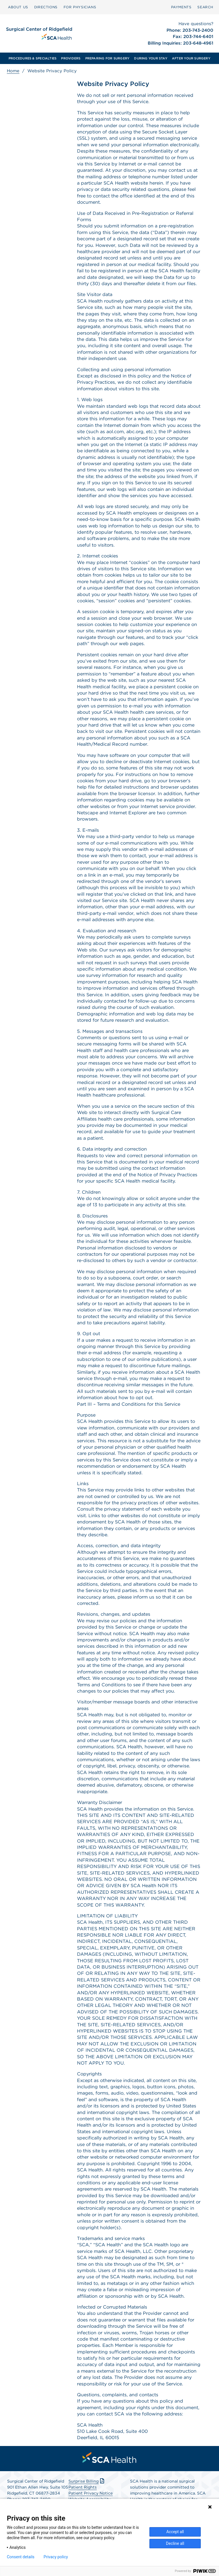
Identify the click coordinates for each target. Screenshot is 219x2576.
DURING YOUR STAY (150, 58)
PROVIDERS (70, 58)
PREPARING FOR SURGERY (107, 58)
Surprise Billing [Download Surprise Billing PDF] (86, 2481)
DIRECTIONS (46, 7)
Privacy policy (56, 2557)
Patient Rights (82, 2487)
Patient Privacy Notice (90, 2493)
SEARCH (205, 7)
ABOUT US (18, 7)
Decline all (175, 2543)
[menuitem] (18, 7)
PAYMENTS (181, 7)
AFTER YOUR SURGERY (191, 58)
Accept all (175, 2531)
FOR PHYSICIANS (80, 7)
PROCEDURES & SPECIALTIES (32, 58)
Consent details (21, 2557)
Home (13, 70)
